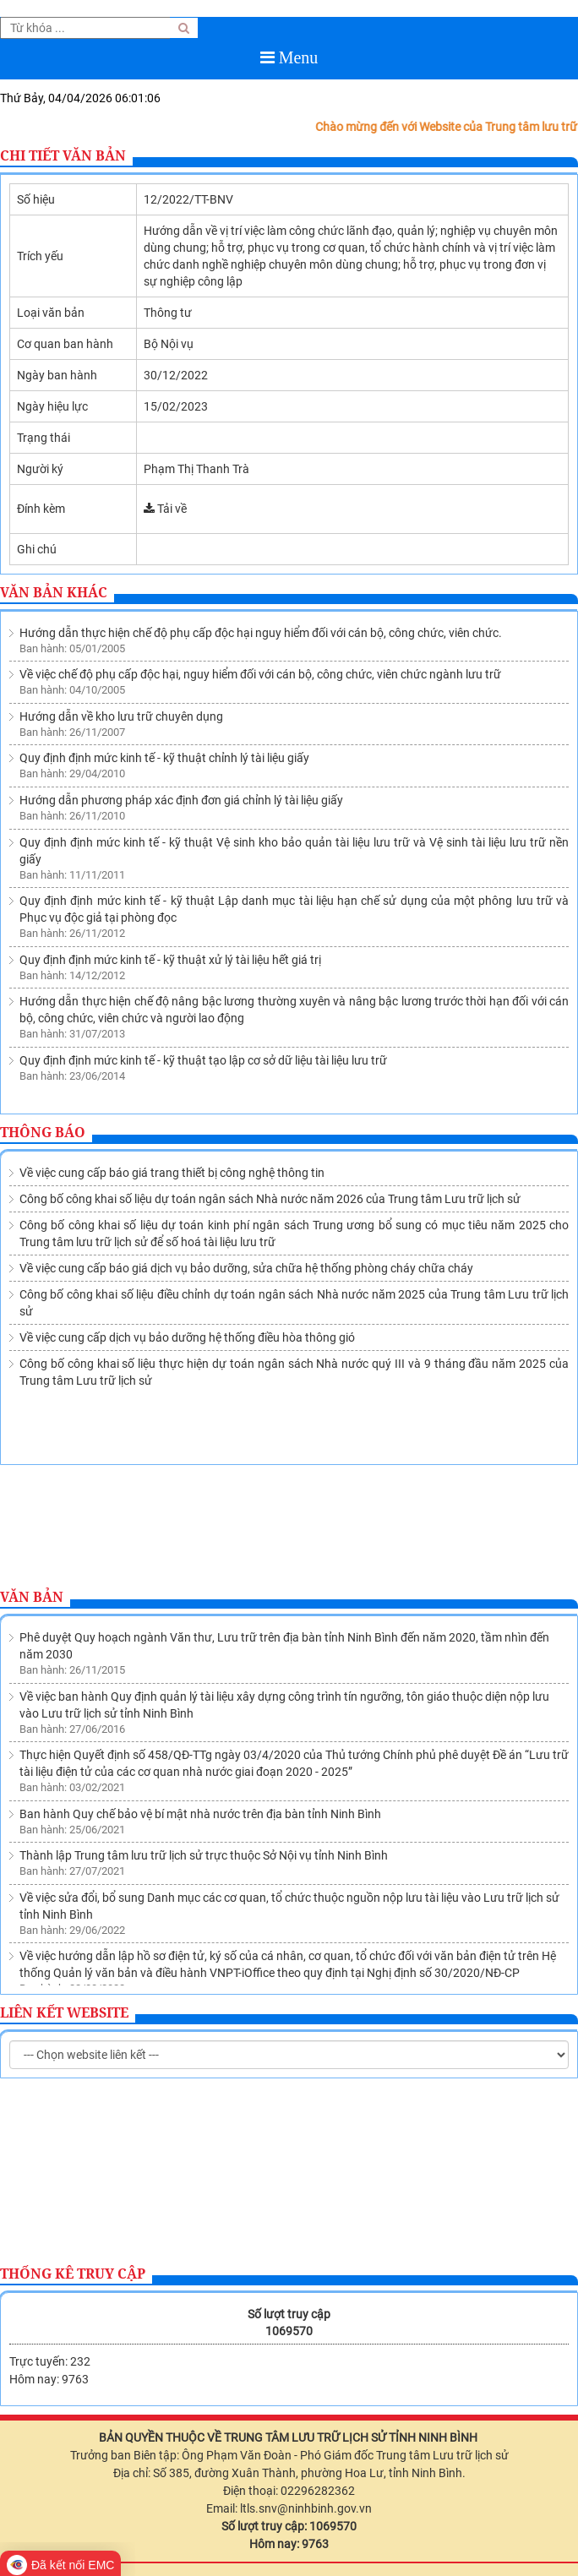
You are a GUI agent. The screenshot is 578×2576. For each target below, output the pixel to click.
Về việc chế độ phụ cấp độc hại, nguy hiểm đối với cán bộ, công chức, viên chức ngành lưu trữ (260, 674)
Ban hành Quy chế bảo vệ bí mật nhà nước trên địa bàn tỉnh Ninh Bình (200, 1716)
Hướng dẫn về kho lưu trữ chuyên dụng (121, 716)
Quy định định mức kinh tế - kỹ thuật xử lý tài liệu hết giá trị (170, 960)
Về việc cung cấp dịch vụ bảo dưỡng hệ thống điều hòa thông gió (187, 1337)
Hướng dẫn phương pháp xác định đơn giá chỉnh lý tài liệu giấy (181, 800)
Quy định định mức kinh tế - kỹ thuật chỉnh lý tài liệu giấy (164, 758)
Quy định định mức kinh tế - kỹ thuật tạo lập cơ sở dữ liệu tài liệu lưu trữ (203, 1060)
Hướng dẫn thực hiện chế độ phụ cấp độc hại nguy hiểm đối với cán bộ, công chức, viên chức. (260, 633)
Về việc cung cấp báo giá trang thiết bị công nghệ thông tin (171, 1172)
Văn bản (31, 1597)
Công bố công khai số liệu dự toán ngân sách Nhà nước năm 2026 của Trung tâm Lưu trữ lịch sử (270, 1199)
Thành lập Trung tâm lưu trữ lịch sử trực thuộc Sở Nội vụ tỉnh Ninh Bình (203, 1757)
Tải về (165, 508)
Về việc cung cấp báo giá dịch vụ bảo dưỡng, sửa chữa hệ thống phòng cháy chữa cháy (246, 1268)
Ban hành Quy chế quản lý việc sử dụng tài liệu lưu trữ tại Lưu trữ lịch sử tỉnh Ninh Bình (244, 1917)
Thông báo (42, 1132)
